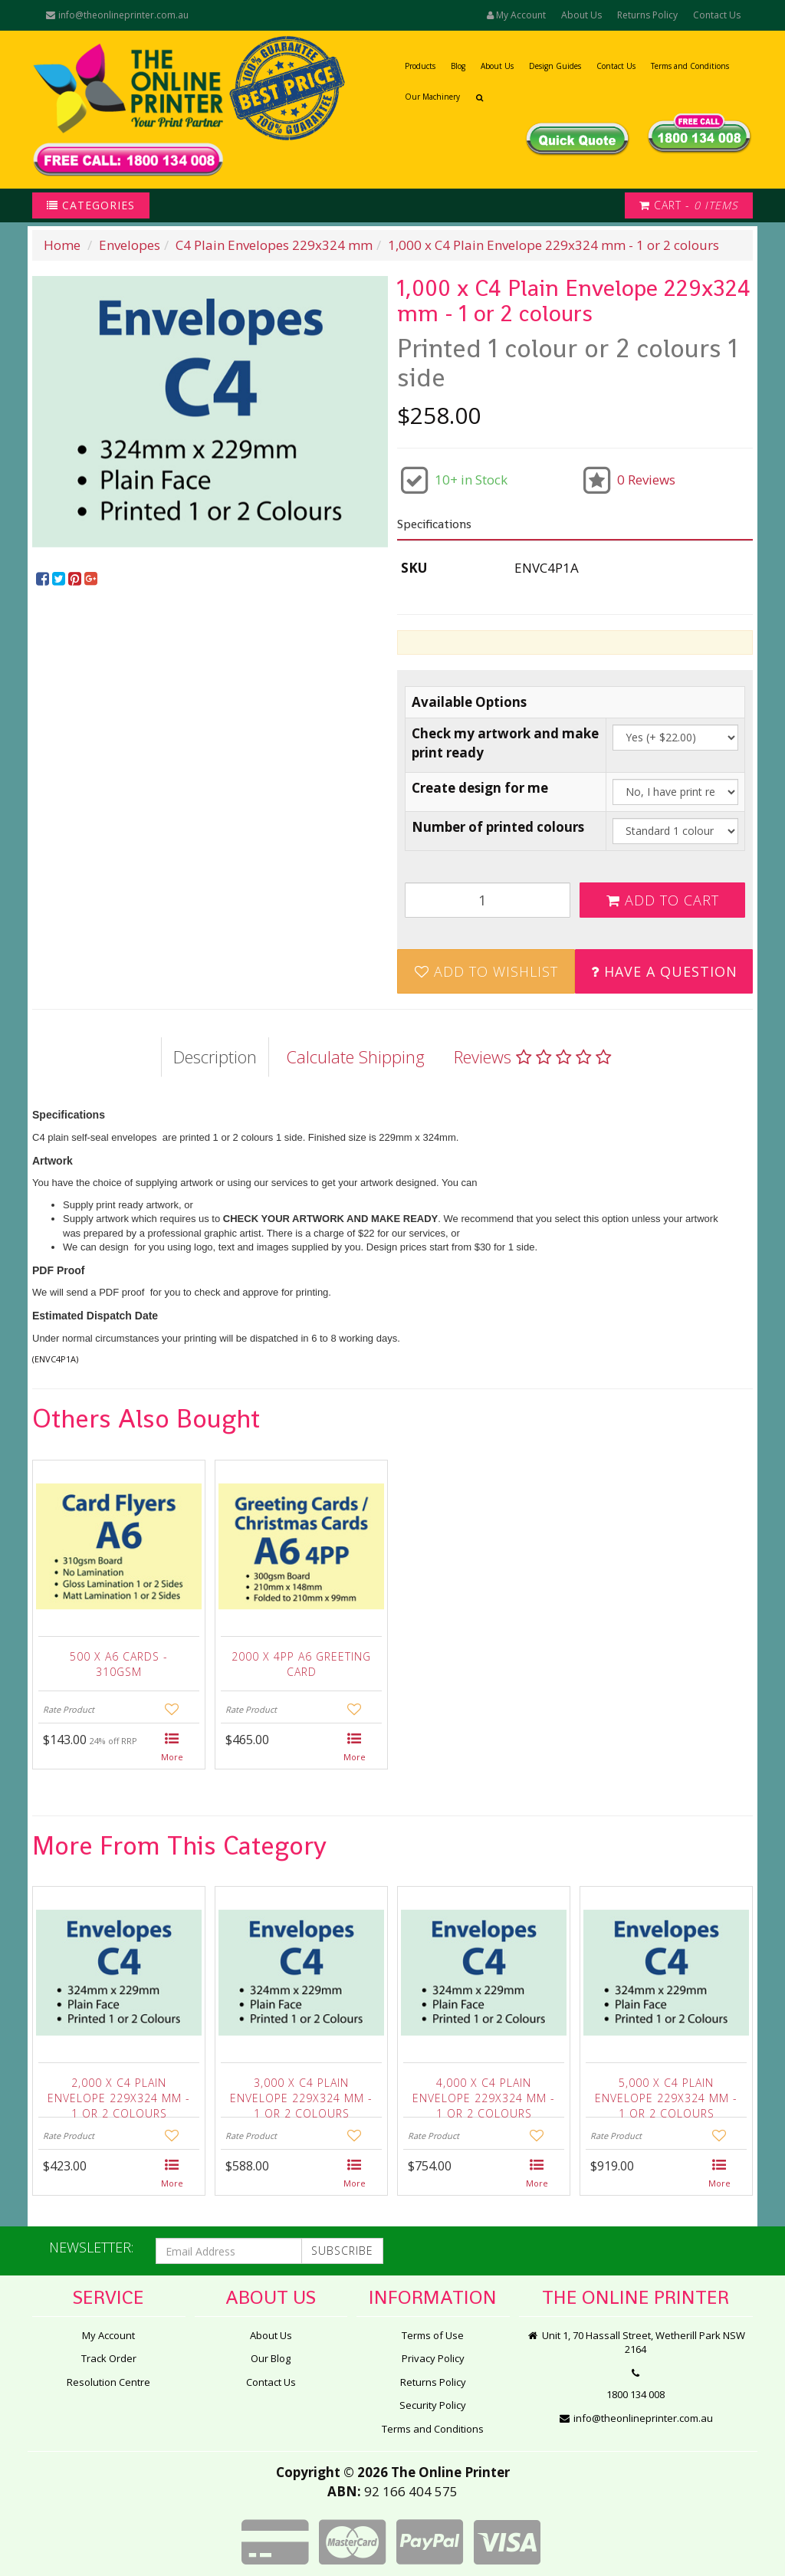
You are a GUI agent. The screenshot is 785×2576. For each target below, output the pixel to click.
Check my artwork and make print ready (505, 742)
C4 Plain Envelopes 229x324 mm (274, 245)
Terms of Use (433, 2335)
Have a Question (664, 971)
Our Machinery (432, 96)
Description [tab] (215, 1056)
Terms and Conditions (690, 66)
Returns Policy (647, 14)
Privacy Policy (433, 2358)
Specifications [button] (434, 524)
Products (420, 66)
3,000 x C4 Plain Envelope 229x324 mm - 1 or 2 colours (301, 2094)
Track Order (108, 2358)
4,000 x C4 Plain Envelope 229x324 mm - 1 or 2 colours (483, 2094)
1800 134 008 (635, 2394)
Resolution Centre (108, 2382)
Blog (458, 66)
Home (62, 245)
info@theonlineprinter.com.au (116, 14)
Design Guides (555, 66)
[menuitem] (44, 579)
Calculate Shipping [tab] (355, 1056)
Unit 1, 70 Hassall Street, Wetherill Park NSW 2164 (636, 2342)
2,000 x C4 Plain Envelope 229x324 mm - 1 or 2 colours (119, 2094)
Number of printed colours (498, 827)
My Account (108, 2335)
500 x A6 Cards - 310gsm (119, 1664)
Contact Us (717, 14)
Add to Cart (662, 900)
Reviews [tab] (532, 1056)
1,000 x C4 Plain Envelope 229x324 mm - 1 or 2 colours (553, 245)
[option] (210, 411)
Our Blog (271, 2358)
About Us (581, 14)
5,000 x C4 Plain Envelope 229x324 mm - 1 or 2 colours (666, 2094)
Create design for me (480, 788)
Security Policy (432, 2405)
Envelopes (129, 245)
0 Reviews (646, 479)
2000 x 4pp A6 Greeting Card (301, 1664)
